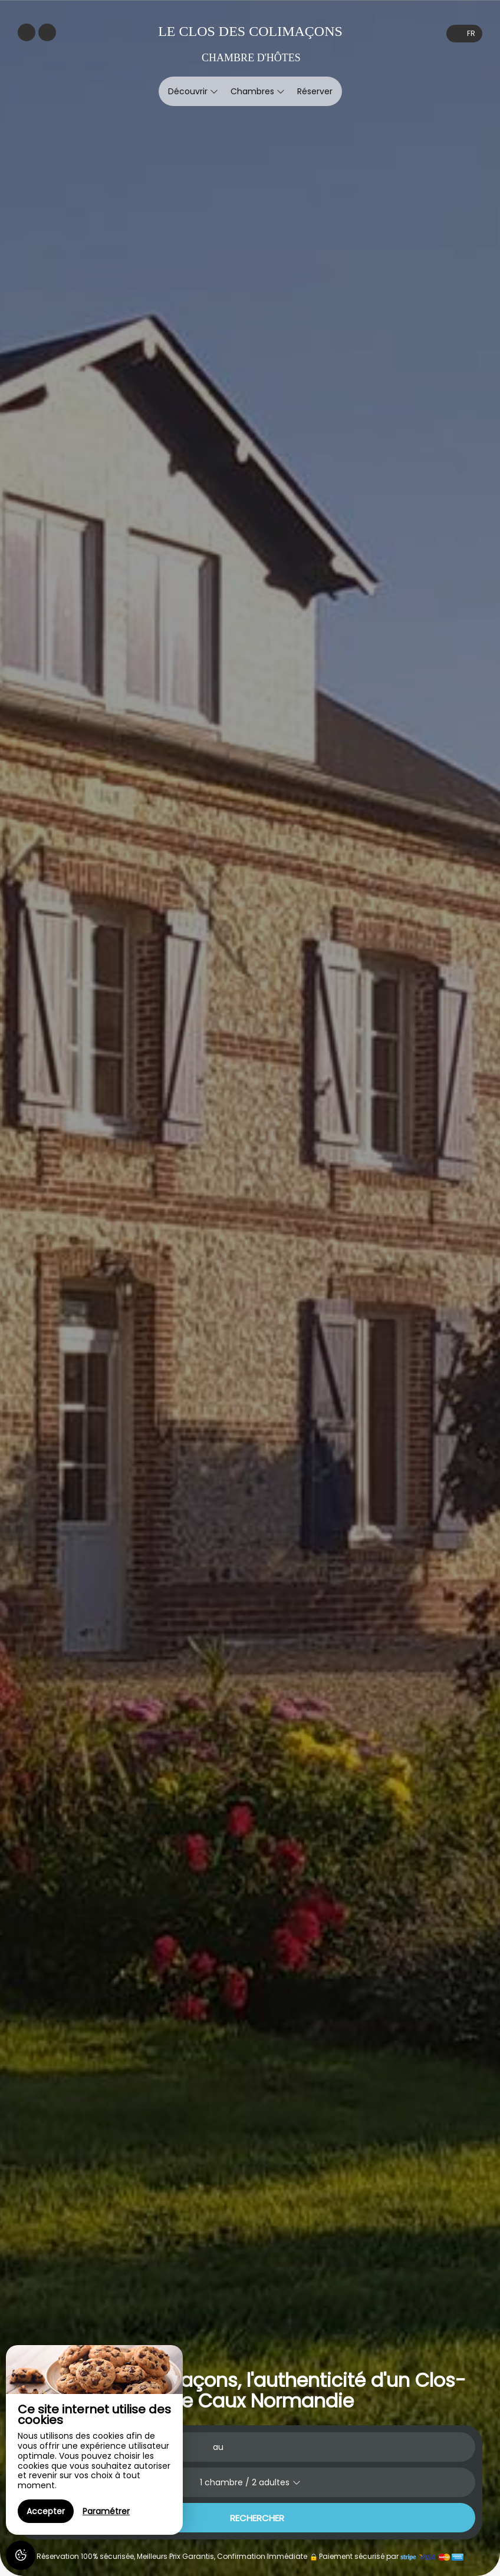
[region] (94, 2440)
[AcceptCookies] (20, 2555)
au (218, 2447)
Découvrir (193, 91)
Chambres (258, 91)
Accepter (46, 2511)
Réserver (315, 91)
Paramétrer (106, 2511)
